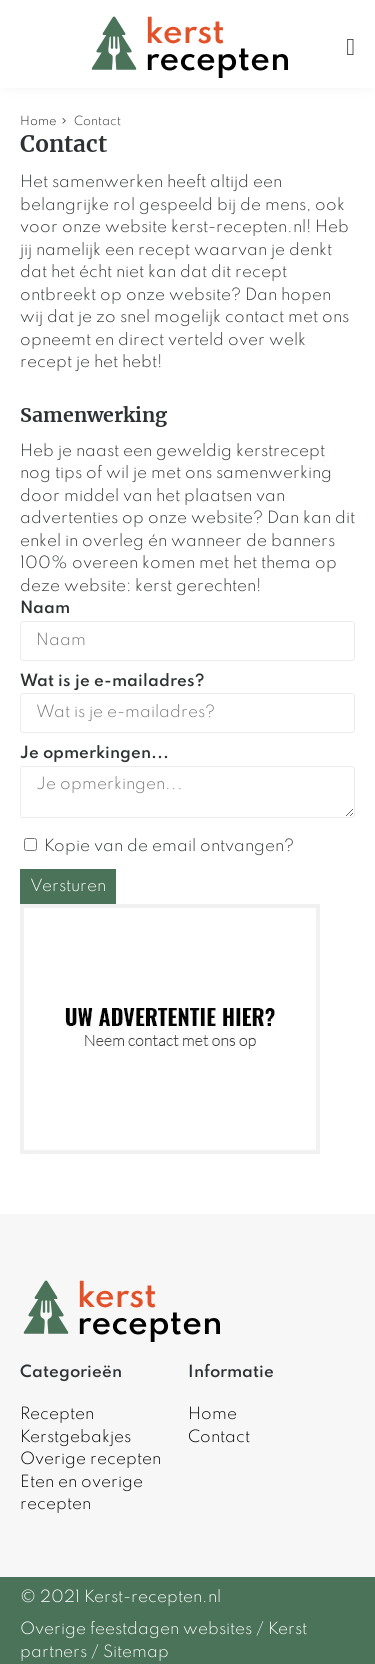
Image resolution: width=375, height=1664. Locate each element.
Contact (219, 1437)
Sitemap (136, 1652)
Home (38, 121)
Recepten (57, 1414)
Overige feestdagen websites (136, 1629)
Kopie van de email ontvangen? (159, 846)
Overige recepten (90, 1459)
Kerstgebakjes (75, 1437)
